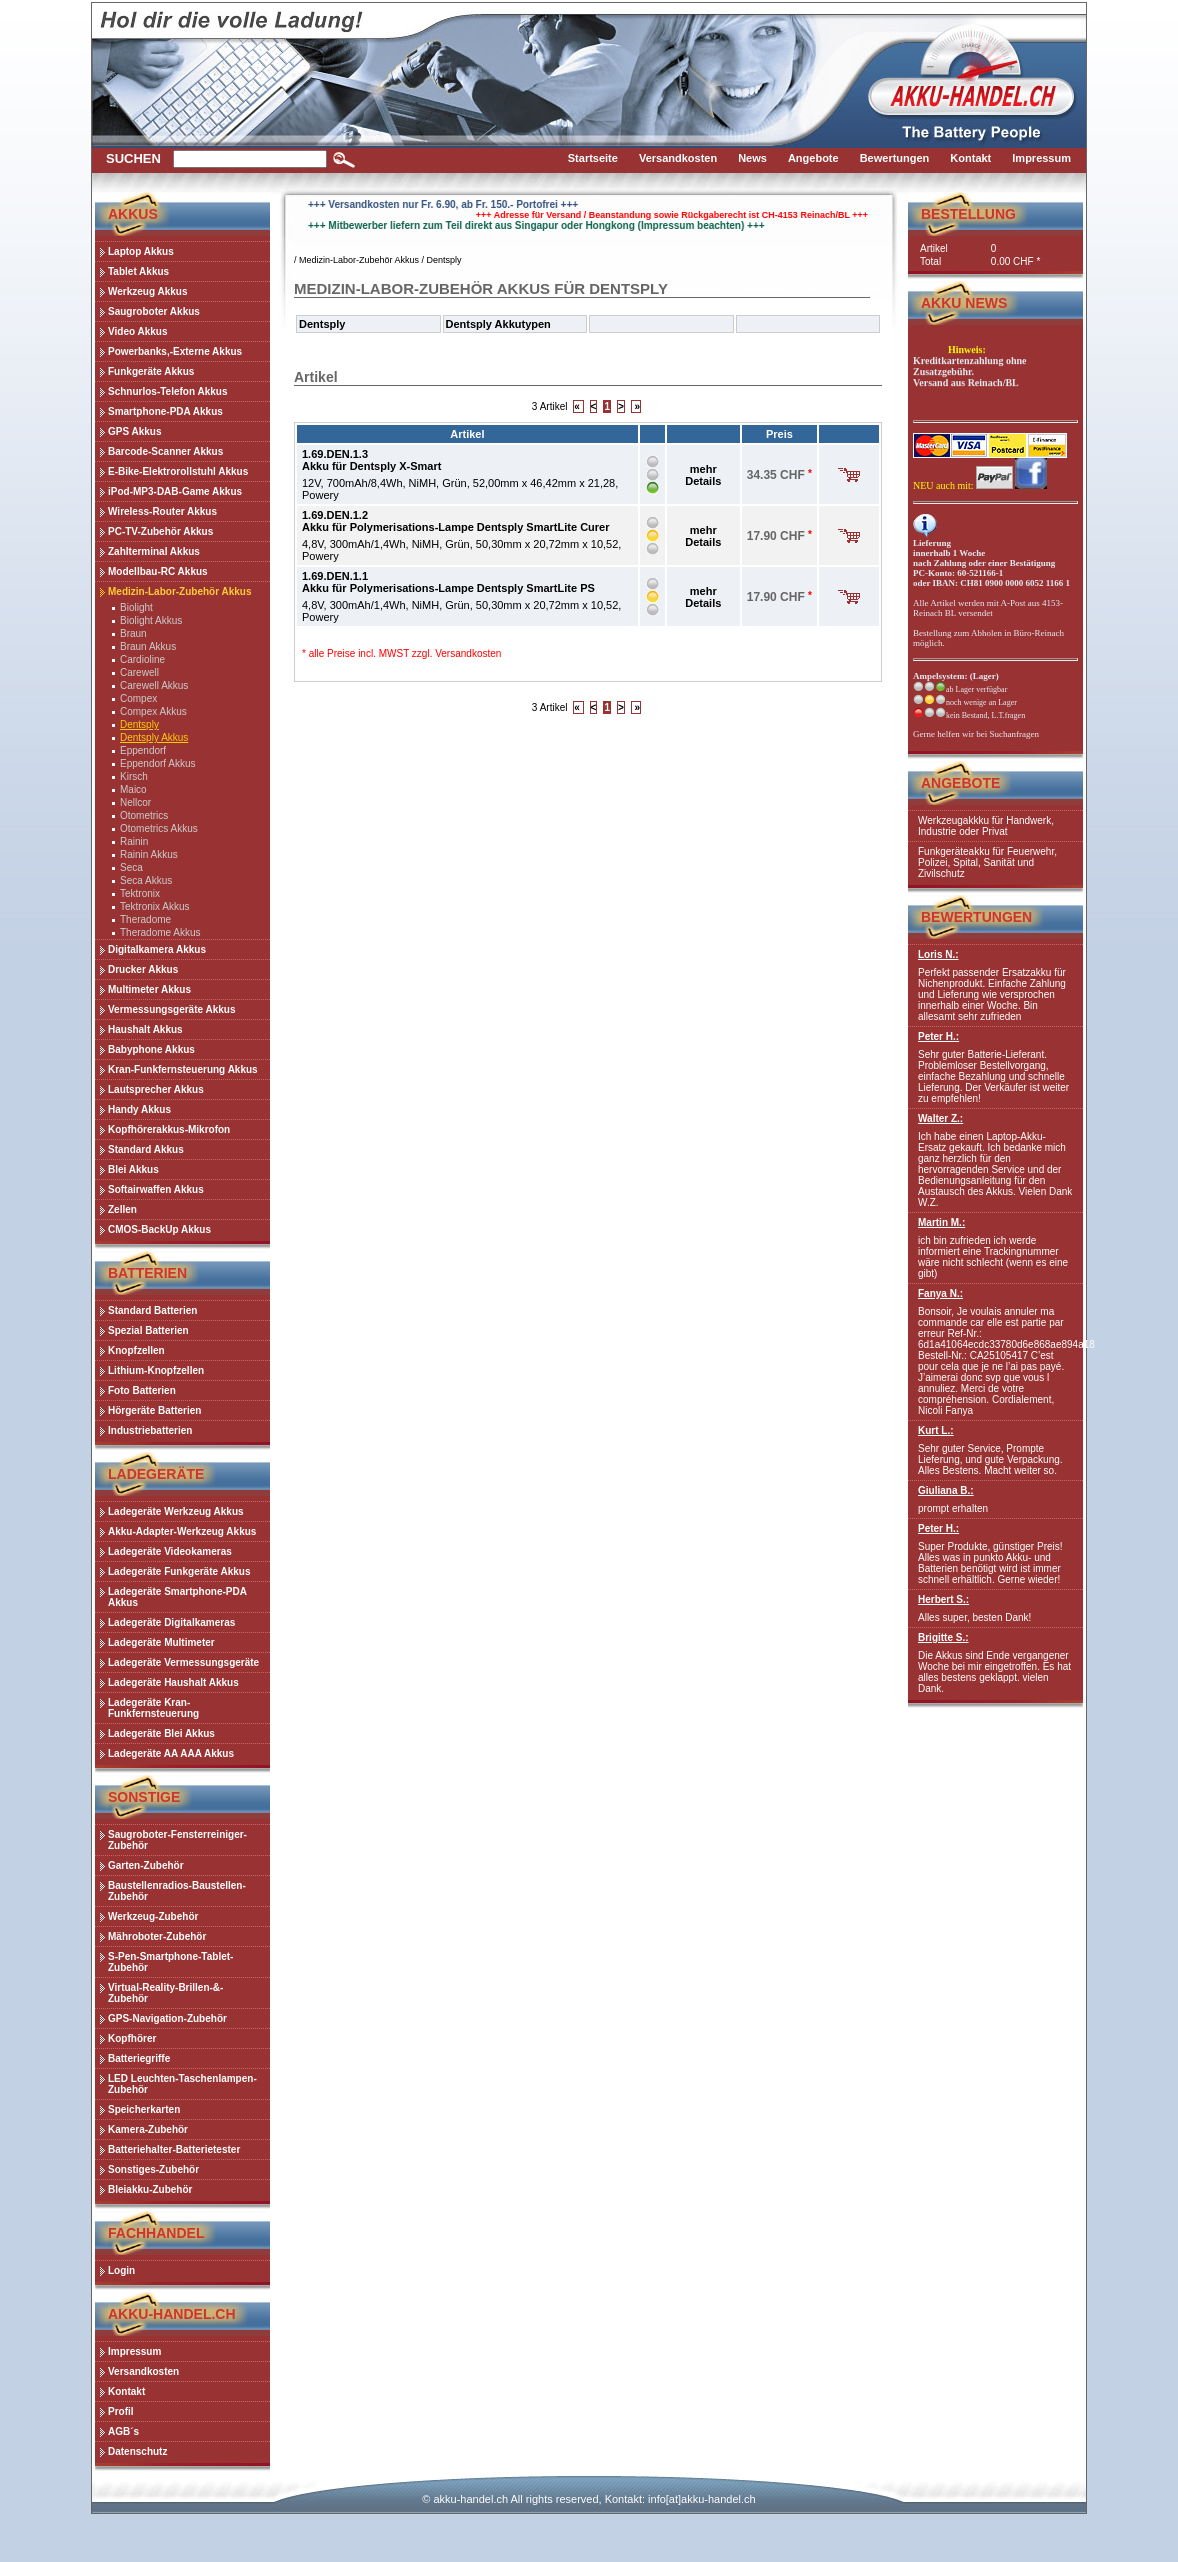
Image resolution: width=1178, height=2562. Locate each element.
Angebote (960, 783)
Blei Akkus (133, 1169)
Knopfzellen (136, 1350)
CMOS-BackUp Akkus (159, 1229)
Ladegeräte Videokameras (170, 1551)
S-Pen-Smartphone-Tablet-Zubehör (170, 1962)
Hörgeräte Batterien (154, 1410)
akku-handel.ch (470, 2499)
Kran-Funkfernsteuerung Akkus (183, 1069)
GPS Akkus (135, 431)
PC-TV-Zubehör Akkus (160, 531)
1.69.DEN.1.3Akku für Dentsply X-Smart (371, 460)
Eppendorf (143, 750)
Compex (138, 698)
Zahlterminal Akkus (154, 551)
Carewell (139, 672)
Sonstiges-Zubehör (153, 2169)
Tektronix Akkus (154, 906)
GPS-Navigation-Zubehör (167, 2018)
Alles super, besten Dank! (995, 1608)
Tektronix (140, 893)
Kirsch (134, 776)
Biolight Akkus (151, 620)
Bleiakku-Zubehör (150, 2189)
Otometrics (144, 815)
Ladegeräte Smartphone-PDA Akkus (177, 1597)
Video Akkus (137, 331)
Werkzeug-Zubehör (153, 1916)
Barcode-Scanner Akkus (165, 451)
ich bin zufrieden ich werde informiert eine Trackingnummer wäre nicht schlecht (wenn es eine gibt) (995, 1248)
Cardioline (142, 659)
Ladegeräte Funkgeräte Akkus (179, 1571)
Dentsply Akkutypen (498, 324)
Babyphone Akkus (151, 1049)
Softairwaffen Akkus (156, 1189)
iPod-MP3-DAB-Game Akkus (175, 491)
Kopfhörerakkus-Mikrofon (169, 1129)
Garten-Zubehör (146, 1865)
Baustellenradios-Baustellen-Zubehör (177, 1891)
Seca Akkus (146, 880)
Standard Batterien (152, 1310)
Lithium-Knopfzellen (156, 1370)
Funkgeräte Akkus (151, 371)
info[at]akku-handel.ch (702, 2499)
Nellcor (135, 802)
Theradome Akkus (160, 932)
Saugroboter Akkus (154, 311)
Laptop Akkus (141, 251)
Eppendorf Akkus (158, 763)
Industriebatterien (150, 1430)
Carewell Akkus (154, 685)
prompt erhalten (995, 1499)
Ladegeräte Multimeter (161, 1642)
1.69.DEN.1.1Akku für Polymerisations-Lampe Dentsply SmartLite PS (448, 582)
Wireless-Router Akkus (162, 511)
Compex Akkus (153, 711)
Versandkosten (468, 653)
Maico (133, 789)
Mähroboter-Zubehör (157, 1936)
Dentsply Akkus (154, 737)
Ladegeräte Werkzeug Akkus (176, 1511)
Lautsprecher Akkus (156, 1089)
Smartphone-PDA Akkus (165, 411)
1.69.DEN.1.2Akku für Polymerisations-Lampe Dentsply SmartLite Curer (455, 521)
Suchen (133, 158)
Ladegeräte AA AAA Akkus (171, 1753)
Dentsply (139, 724)
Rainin (134, 841)
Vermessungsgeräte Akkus (171, 1009)
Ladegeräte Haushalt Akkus (173, 1682)
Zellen (122, 1209)
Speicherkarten (144, 2109)
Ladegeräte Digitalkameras (171, 1622)
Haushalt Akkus (145, 1029)
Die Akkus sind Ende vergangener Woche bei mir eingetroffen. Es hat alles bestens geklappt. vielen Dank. (995, 1663)
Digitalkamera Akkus (157, 949)
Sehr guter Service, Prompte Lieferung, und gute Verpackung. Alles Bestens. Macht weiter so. (995, 1450)
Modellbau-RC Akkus (158, 571)
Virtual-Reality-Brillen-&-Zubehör (165, 1993)
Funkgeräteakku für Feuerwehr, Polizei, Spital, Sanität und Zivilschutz (987, 862)
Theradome (145, 919)
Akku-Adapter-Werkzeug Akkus (182, 1531)
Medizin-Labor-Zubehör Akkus (180, 591)
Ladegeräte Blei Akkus (161, 1733)
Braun (133, 633)
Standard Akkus (146, 1149)
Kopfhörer (132, 2038)
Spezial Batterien (148, 1330)
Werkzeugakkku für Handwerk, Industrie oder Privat (986, 826)
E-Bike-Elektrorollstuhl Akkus (178, 471)
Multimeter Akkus (149, 989)
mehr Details (703, 475)
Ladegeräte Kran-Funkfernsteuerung (153, 1708)
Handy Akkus (139, 1109)
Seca (131, 867)
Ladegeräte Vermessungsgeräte (183, 1662)
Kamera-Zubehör (148, 2129)
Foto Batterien (142, 1390)
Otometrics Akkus (159, 828)
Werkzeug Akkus (147, 291)
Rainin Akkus (149, 854)
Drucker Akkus (143, 969)
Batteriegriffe (139, 2058)
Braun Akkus (148, 646)
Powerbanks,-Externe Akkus (175, 351)
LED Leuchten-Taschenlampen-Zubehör (182, 2084)
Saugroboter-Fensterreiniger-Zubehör (177, 1840)
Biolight (136, 607)
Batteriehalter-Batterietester (174, 2149)
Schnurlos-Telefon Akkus (167, 391)
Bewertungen (976, 917)
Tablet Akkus (138, 271)
